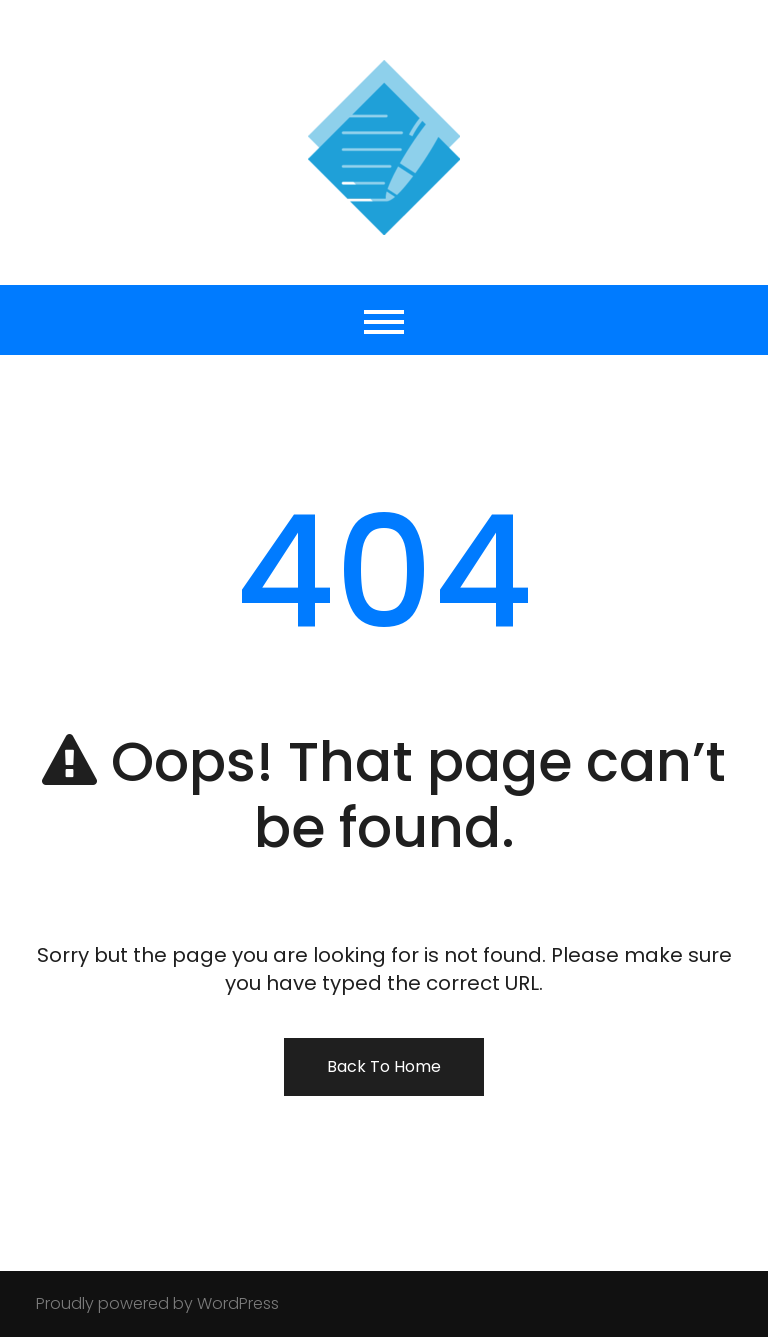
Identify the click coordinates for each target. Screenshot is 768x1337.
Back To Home (384, 1066)
